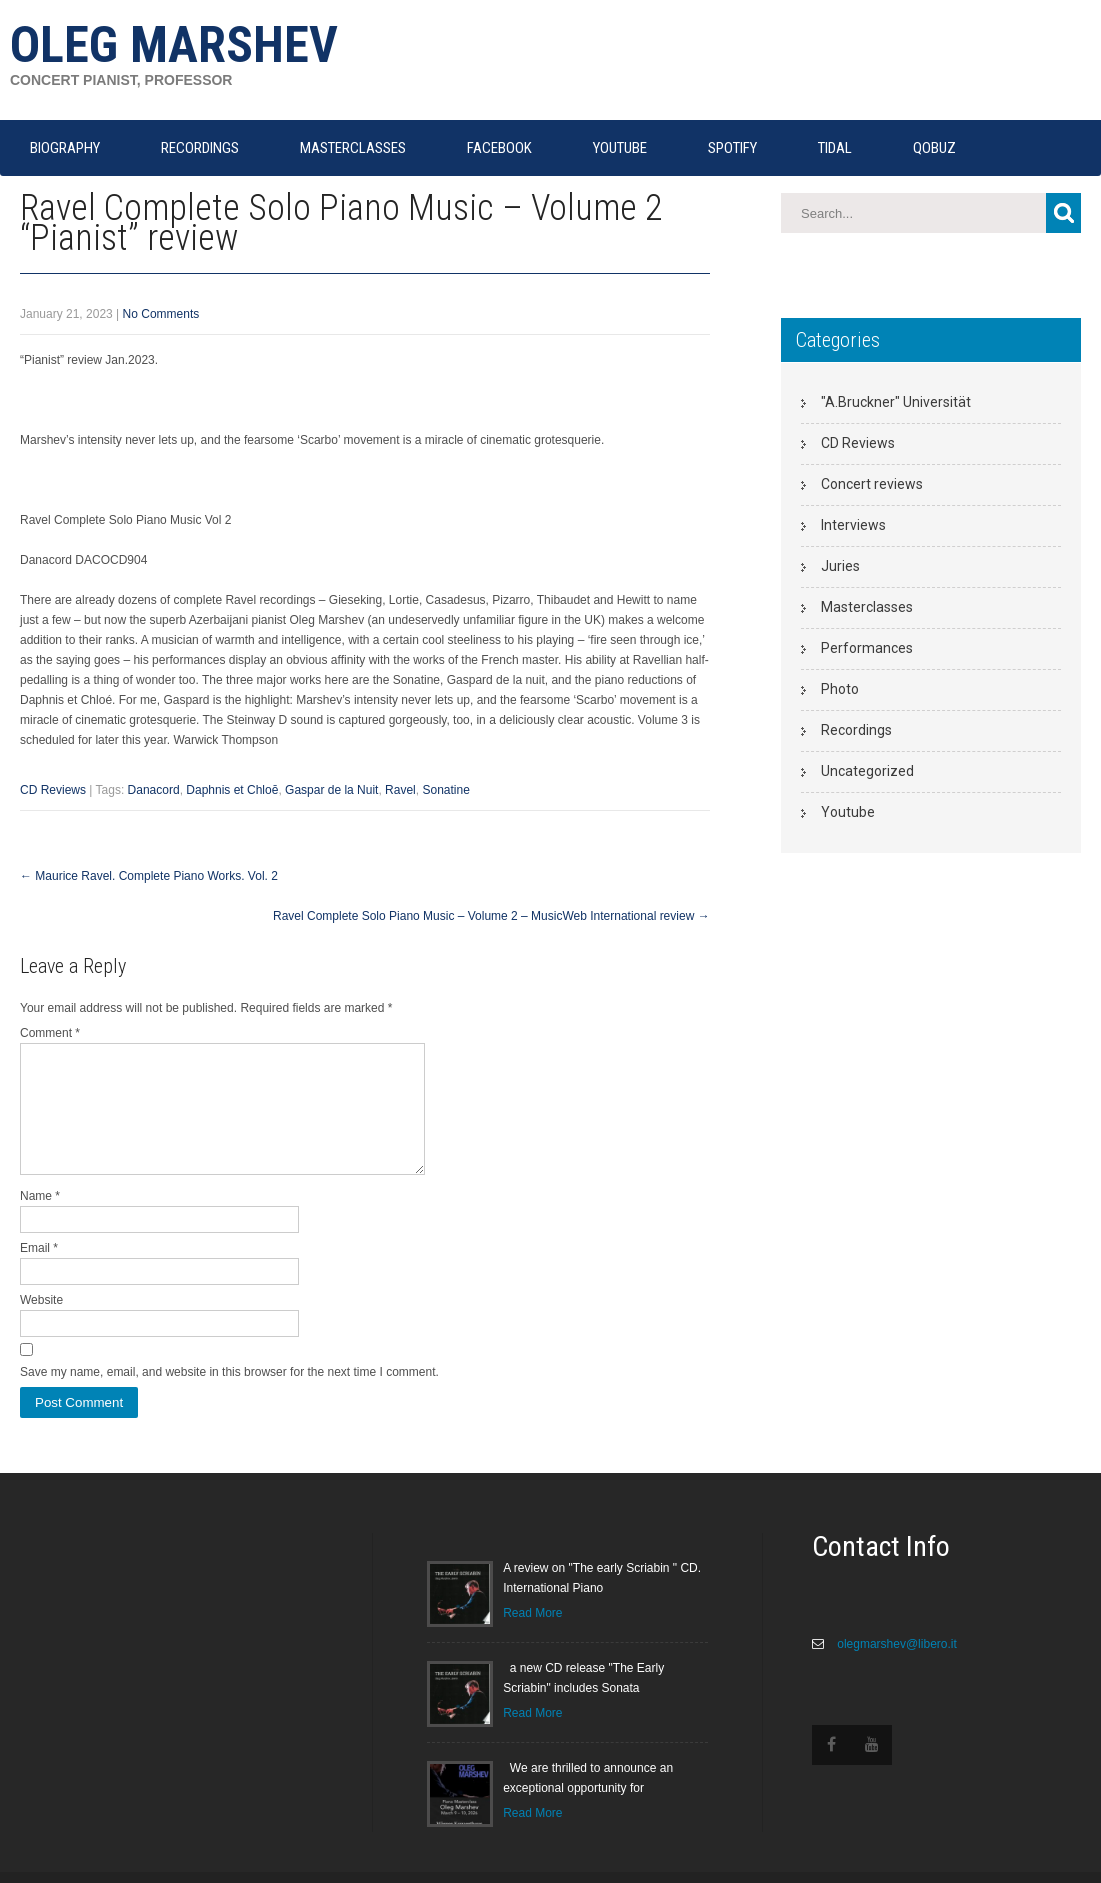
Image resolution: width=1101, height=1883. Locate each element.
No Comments (161, 314)
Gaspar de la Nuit (331, 790)
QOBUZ (934, 148)
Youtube (848, 812)
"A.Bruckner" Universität (896, 402)
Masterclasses (867, 607)
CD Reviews (53, 790)
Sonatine (445, 790)
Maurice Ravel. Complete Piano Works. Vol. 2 (149, 876)
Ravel (400, 790)
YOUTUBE (620, 148)
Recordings (856, 730)
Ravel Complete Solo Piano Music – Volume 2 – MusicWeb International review (491, 916)
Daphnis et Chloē (232, 790)
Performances (867, 648)
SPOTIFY (732, 148)
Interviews (853, 525)
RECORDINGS (200, 148)
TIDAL (835, 148)
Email (39, 1272)
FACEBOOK (499, 148)
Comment (50, 1033)
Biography (65, 148)
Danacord (154, 790)
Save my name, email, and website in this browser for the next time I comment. (229, 1396)
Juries (840, 566)
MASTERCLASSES (353, 148)
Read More (532, 1637)
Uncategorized (867, 771)
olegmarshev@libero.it (895, 1668)
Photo (840, 689)
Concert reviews (872, 484)
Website (41, 1324)
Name (40, 1220)
